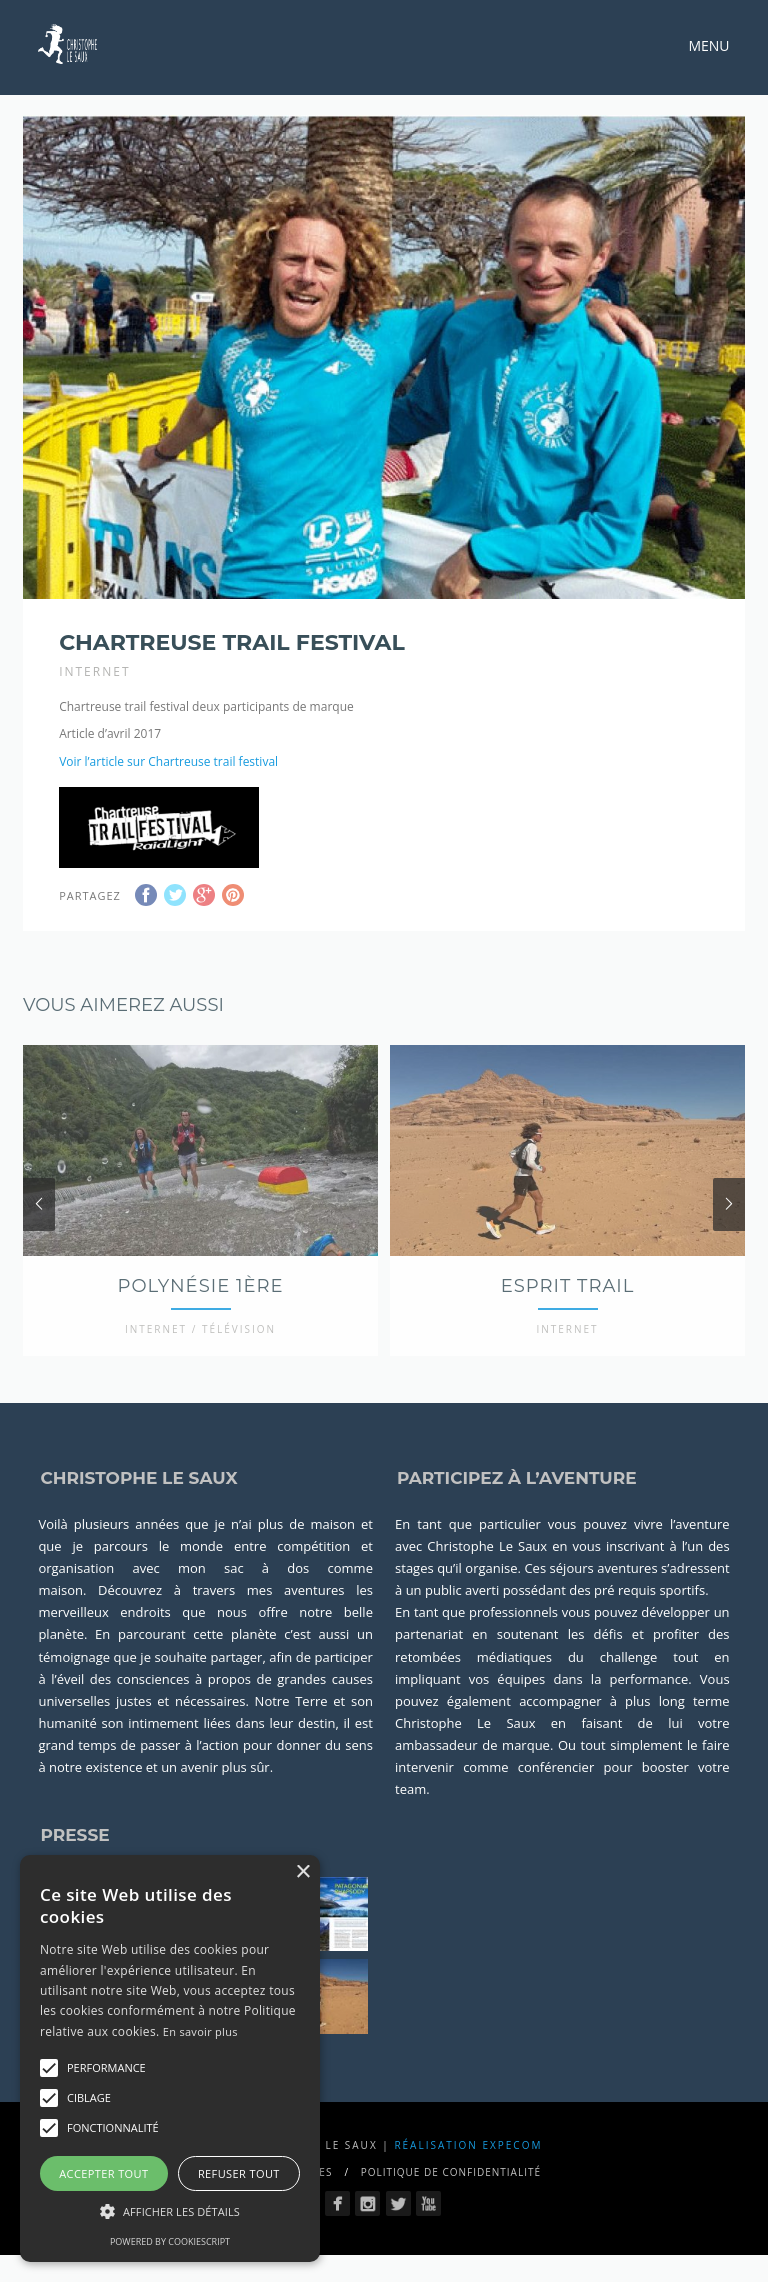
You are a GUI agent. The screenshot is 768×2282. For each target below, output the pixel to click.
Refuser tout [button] (239, 2173)
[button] (49, 2068)
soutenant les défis (560, 1668)
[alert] (170, 2058)
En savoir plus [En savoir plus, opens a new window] (200, 2031)
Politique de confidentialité (451, 2205)
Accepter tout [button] (103, 2173)
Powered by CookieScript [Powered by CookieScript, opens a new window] (170, 2241)
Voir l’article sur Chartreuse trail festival (168, 761)
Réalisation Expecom (468, 2178)
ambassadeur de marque (472, 1778)
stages (414, 1602)
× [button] (302, 1872)
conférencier (556, 1800)
